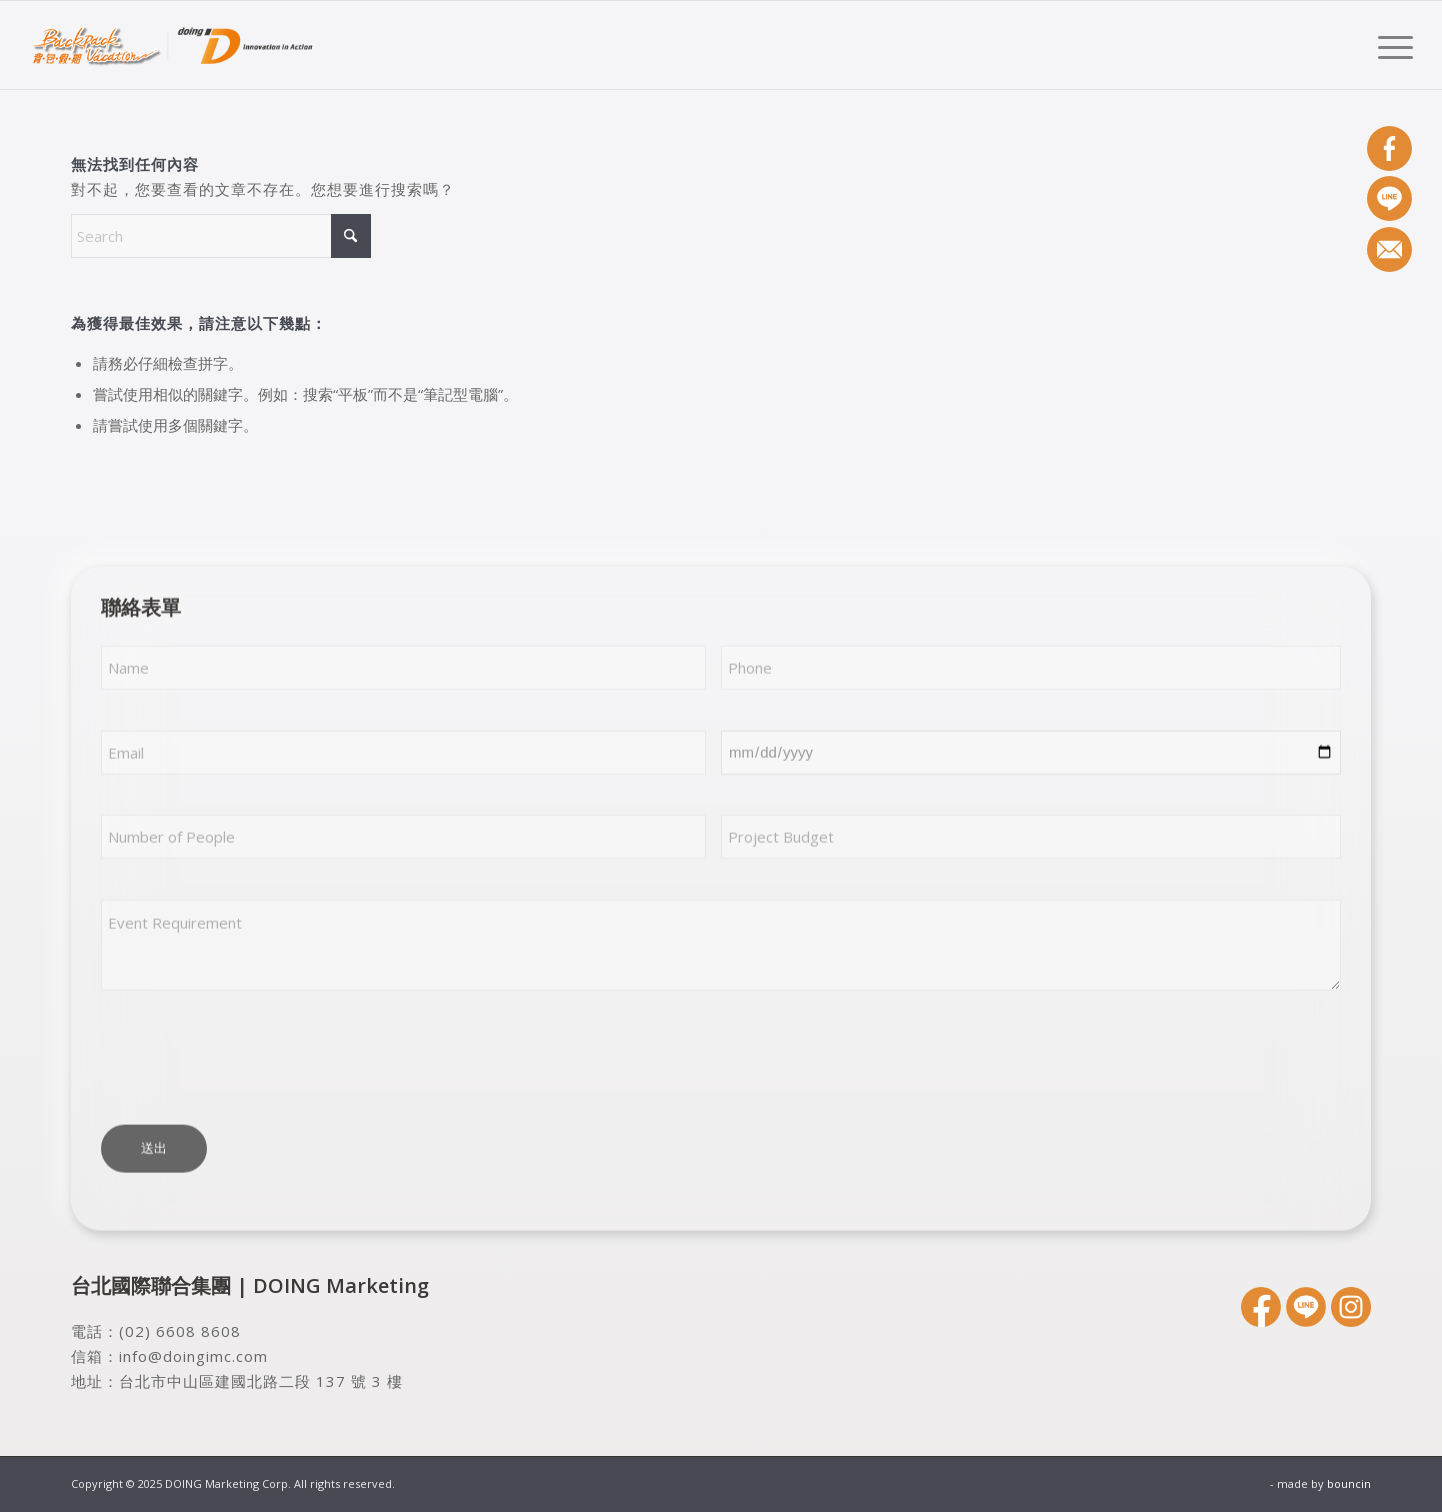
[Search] (221, 236)
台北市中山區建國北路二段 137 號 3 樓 (261, 1381)
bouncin (1349, 1483)
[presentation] (253, 1058)
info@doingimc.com (193, 1356)
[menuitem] (1389, 45)
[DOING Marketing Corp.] (173, 45)
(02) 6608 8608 (180, 1331)
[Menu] (1389, 45)
